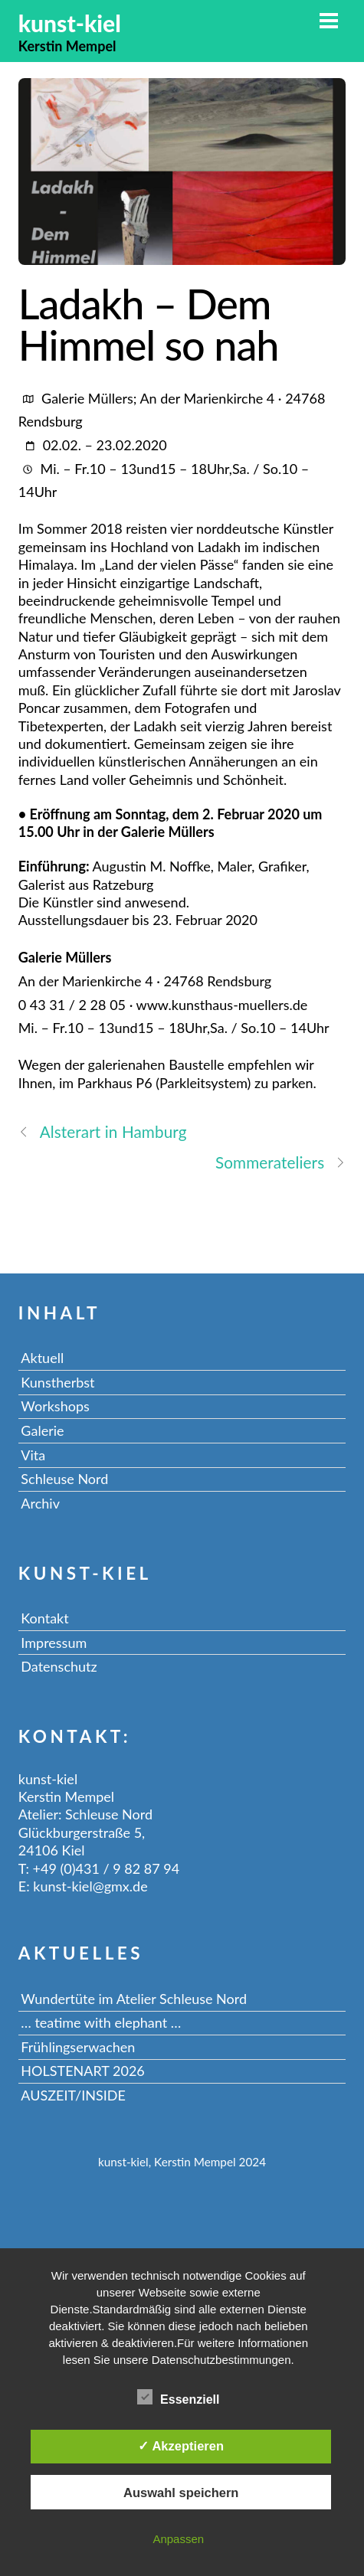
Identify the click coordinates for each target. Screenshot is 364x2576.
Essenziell (178, 2397)
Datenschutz (59, 1666)
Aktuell (42, 1357)
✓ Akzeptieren (181, 2446)
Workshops (55, 1406)
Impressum (54, 1642)
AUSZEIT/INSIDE (73, 2095)
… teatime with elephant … (101, 2022)
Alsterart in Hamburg (102, 1131)
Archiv (40, 1503)
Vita (33, 1455)
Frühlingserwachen (78, 2046)
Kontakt (44, 1618)
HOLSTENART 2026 (82, 2070)
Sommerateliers (280, 1161)
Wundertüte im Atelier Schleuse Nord (134, 1998)
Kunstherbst (57, 1382)
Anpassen (178, 2538)
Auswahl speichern (180, 2492)
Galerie (42, 1430)
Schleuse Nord (64, 1478)
